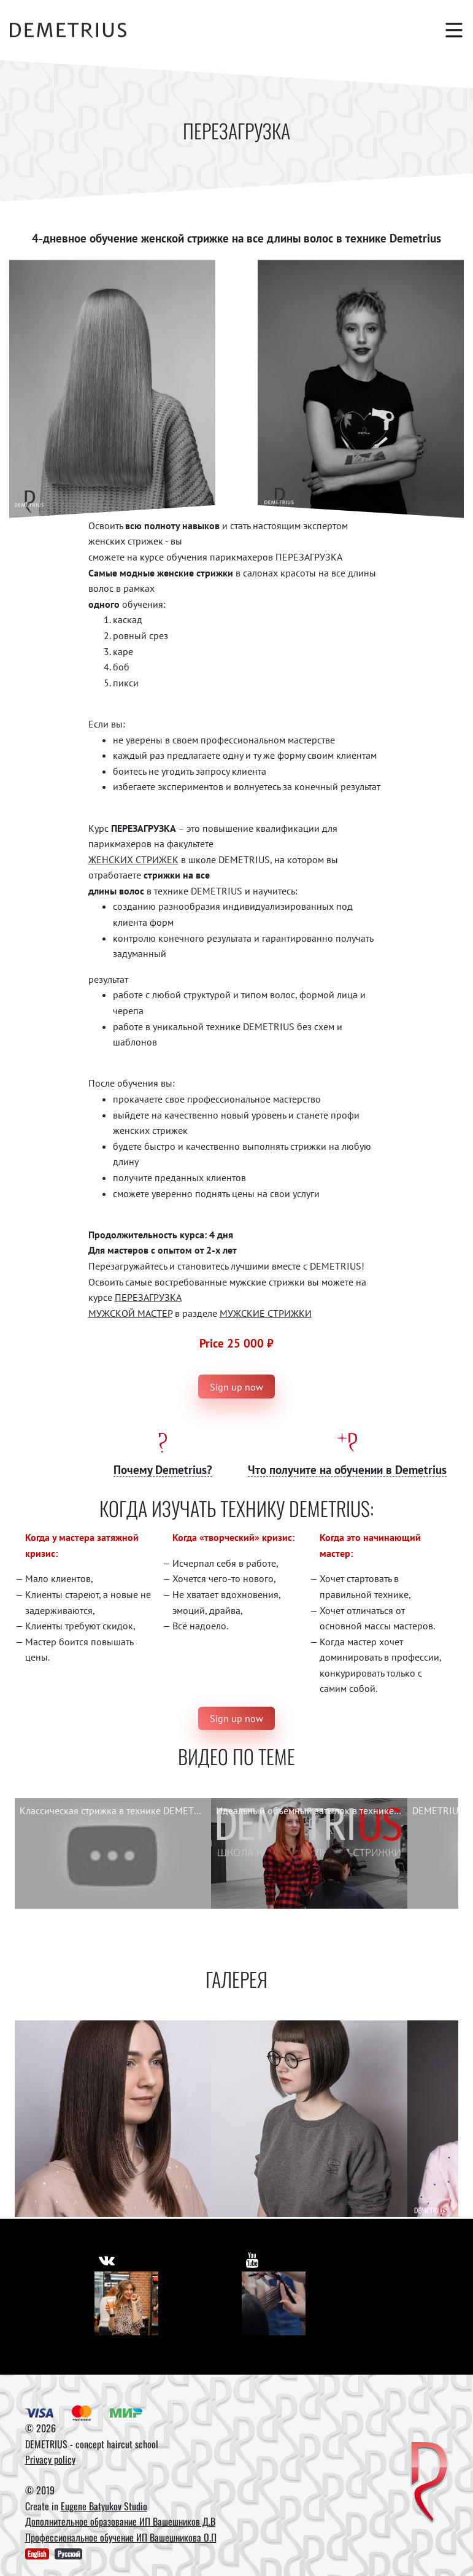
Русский (69, 2553)
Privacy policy (50, 2459)
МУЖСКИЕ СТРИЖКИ (266, 1313)
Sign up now (236, 1387)
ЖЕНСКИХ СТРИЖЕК (133, 859)
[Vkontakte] (126, 2303)
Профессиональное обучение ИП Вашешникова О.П (121, 2537)
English (37, 2553)
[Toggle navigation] (448, 30)
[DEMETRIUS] (429, 2483)
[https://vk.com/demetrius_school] (107, 2258)
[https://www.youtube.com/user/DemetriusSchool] (253, 2258)
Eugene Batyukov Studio (104, 2506)
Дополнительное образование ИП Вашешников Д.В (120, 2521)
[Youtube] (274, 2303)
